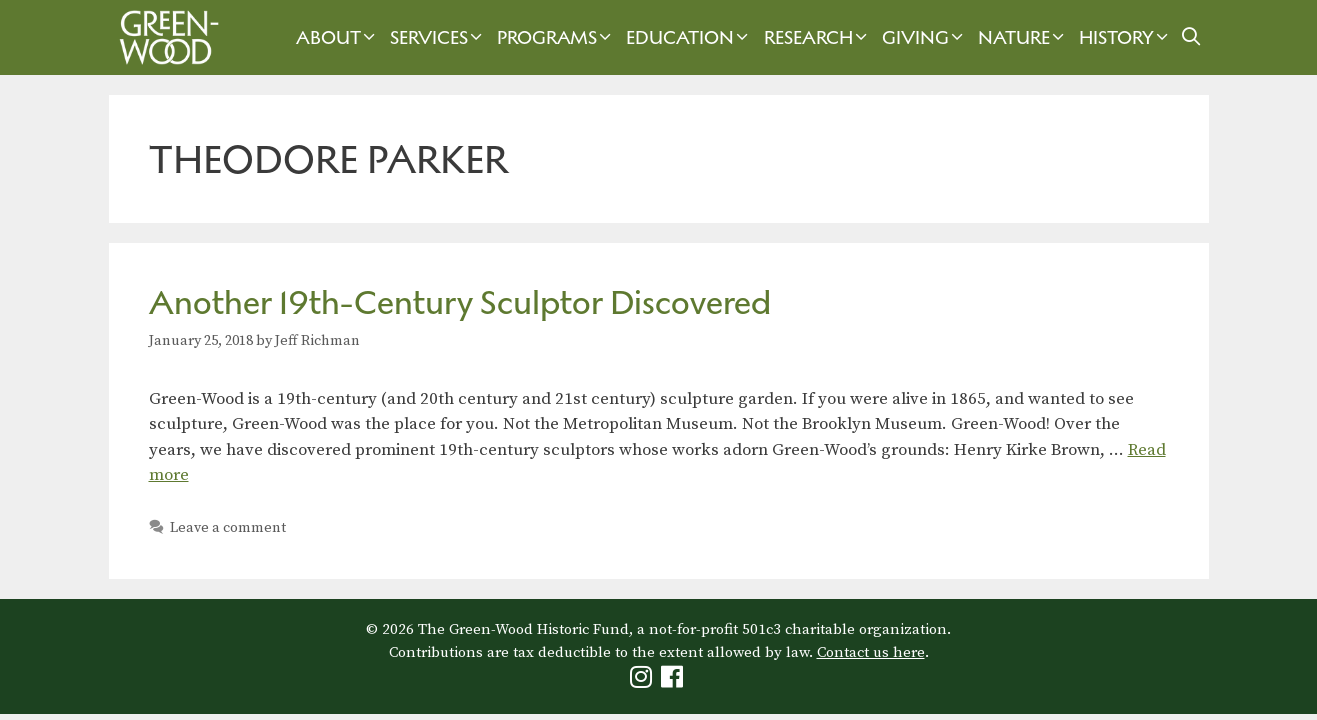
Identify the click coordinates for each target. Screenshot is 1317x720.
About (338, 37)
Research (818, 37)
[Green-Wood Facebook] (674, 681)
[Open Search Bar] (1190, 37)
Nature (1023, 37)
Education (689, 37)
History (1126, 37)
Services (438, 37)
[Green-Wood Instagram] (643, 681)
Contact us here (871, 652)
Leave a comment (228, 528)
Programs (556, 37)
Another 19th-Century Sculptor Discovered (460, 302)
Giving (925, 37)
